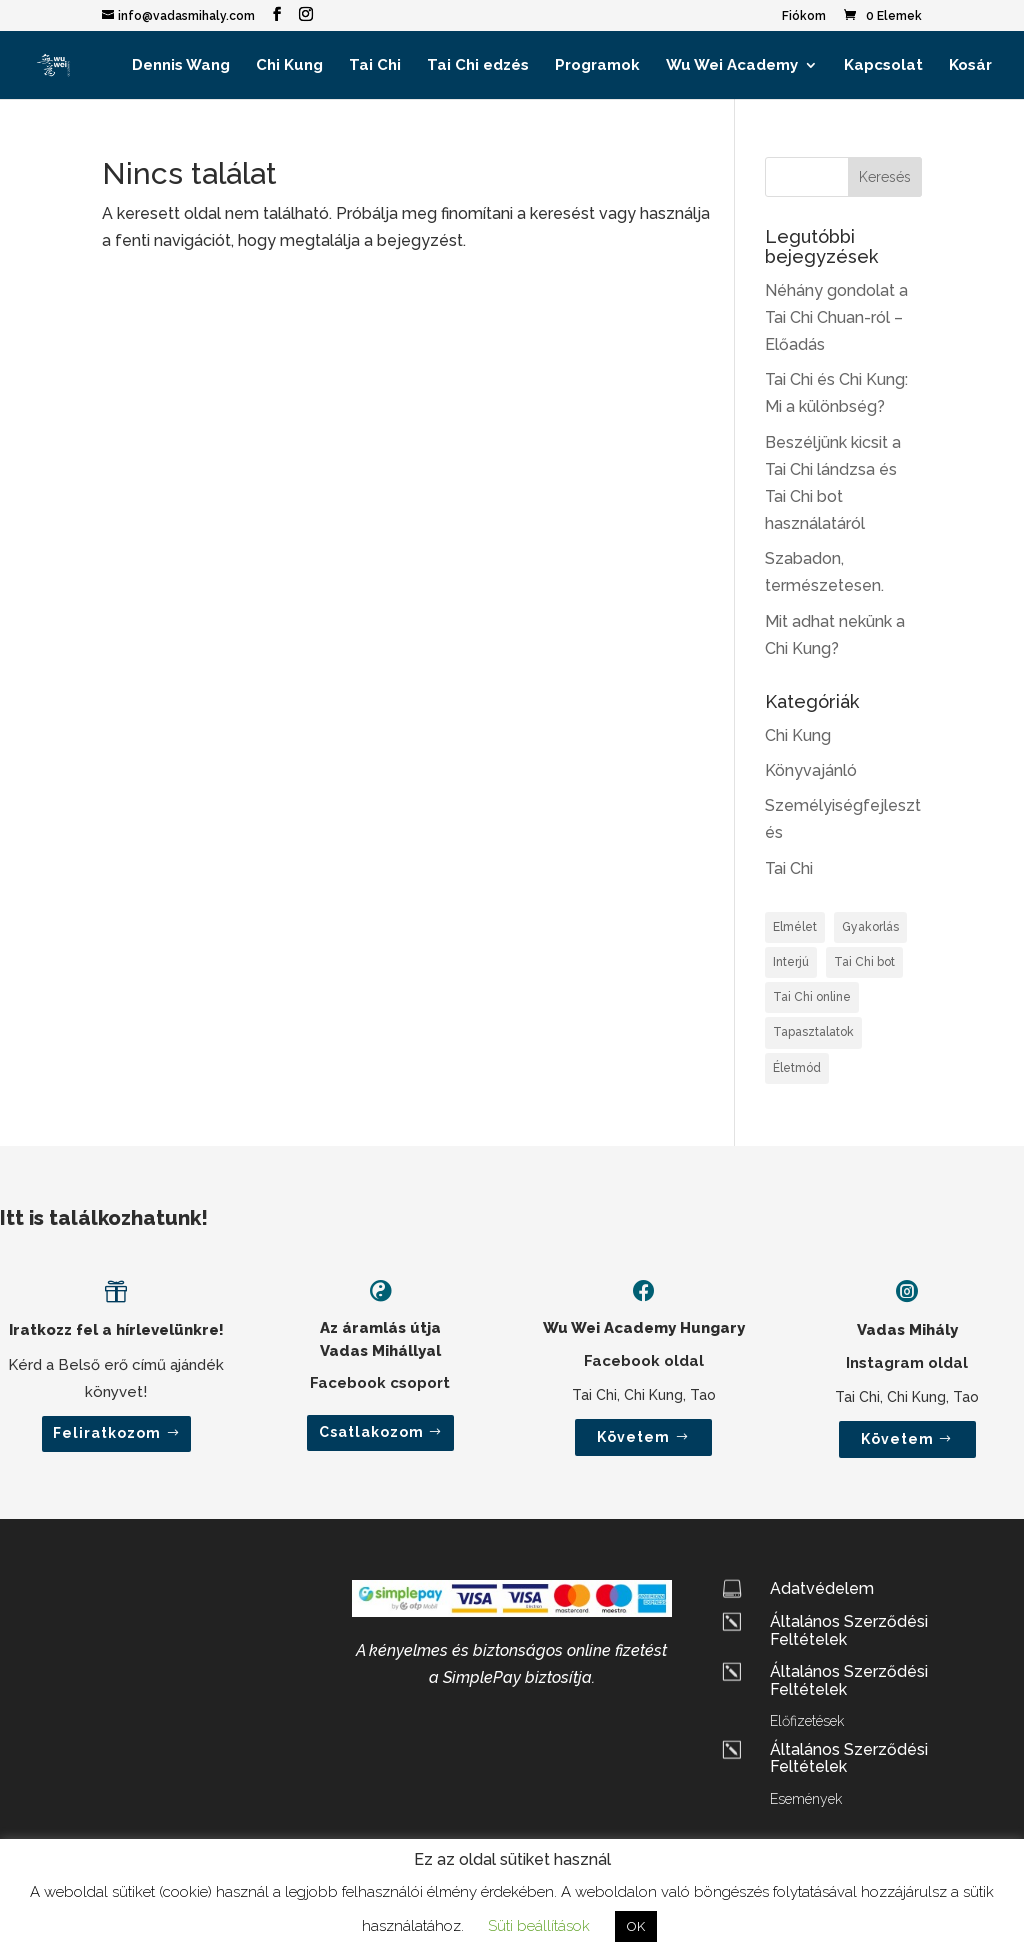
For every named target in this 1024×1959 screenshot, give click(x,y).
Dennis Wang (181, 66)
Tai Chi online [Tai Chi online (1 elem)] (812, 997)
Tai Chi (375, 66)
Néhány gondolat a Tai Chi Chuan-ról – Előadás (836, 317)
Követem (633, 1437)
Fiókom (804, 16)
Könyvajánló (811, 770)
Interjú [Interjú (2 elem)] (791, 962)
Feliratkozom (107, 1433)
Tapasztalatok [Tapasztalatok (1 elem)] (813, 1032)
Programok (597, 66)
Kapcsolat (883, 66)
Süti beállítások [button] (539, 1926)
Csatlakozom (371, 1432)
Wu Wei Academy (732, 66)
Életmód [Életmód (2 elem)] (797, 1068)
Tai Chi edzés (478, 66)
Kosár (970, 66)
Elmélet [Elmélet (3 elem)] (795, 927)
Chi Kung (289, 66)
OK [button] (636, 1926)
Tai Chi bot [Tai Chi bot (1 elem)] (864, 962)
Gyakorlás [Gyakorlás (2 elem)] (870, 927)
